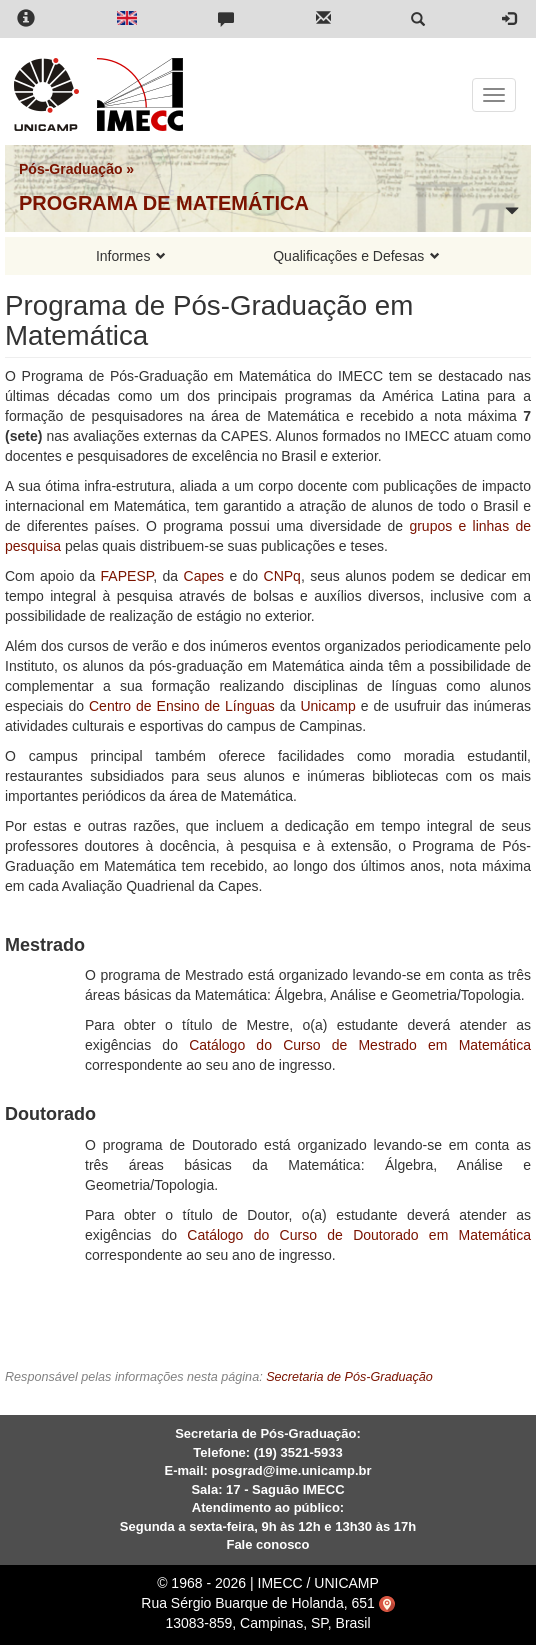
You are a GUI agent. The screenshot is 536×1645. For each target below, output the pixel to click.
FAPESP (127, 576)
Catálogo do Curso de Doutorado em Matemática (359, 1235)
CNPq (282, 576)
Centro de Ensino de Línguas (182, 706)
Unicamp (327, 706)
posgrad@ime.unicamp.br (291, 1470)
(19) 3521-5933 (298, 1452)
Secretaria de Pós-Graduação (349, 1377)
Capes (204, 576)
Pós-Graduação (70, 169)
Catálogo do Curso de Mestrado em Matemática (360, 1045)
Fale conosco (267, 1544)
